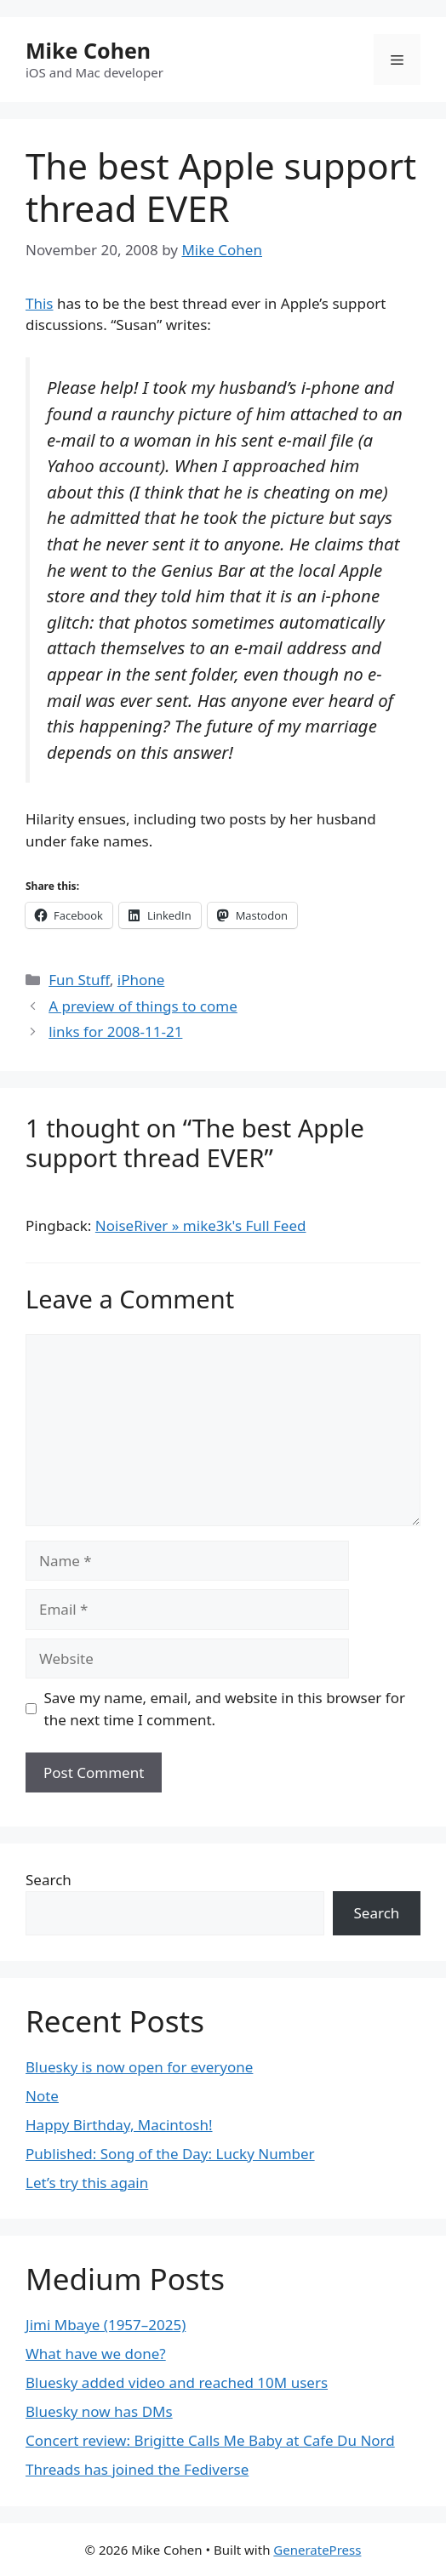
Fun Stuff (79, 979)
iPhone (141, 979)
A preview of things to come (143, 1006)
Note (42, 2096)
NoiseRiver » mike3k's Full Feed (200, 1225)
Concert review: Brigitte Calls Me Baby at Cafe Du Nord (210, 2440)
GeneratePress (317, 2549)
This (40, 303)
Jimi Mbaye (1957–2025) (106, 2324)
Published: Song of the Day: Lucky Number (170, 2153)
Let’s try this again (87, 2182)
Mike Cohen (88, 50)
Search (48, 1879)
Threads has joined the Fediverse (137, 2469)
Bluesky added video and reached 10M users (177, 2382)
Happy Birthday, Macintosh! (119, 2124)
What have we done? (96, 2353)
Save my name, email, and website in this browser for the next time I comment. (224, 1709)
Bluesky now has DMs (99, 2411)
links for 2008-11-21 (115, 1031)
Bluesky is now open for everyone (139, 2067)
